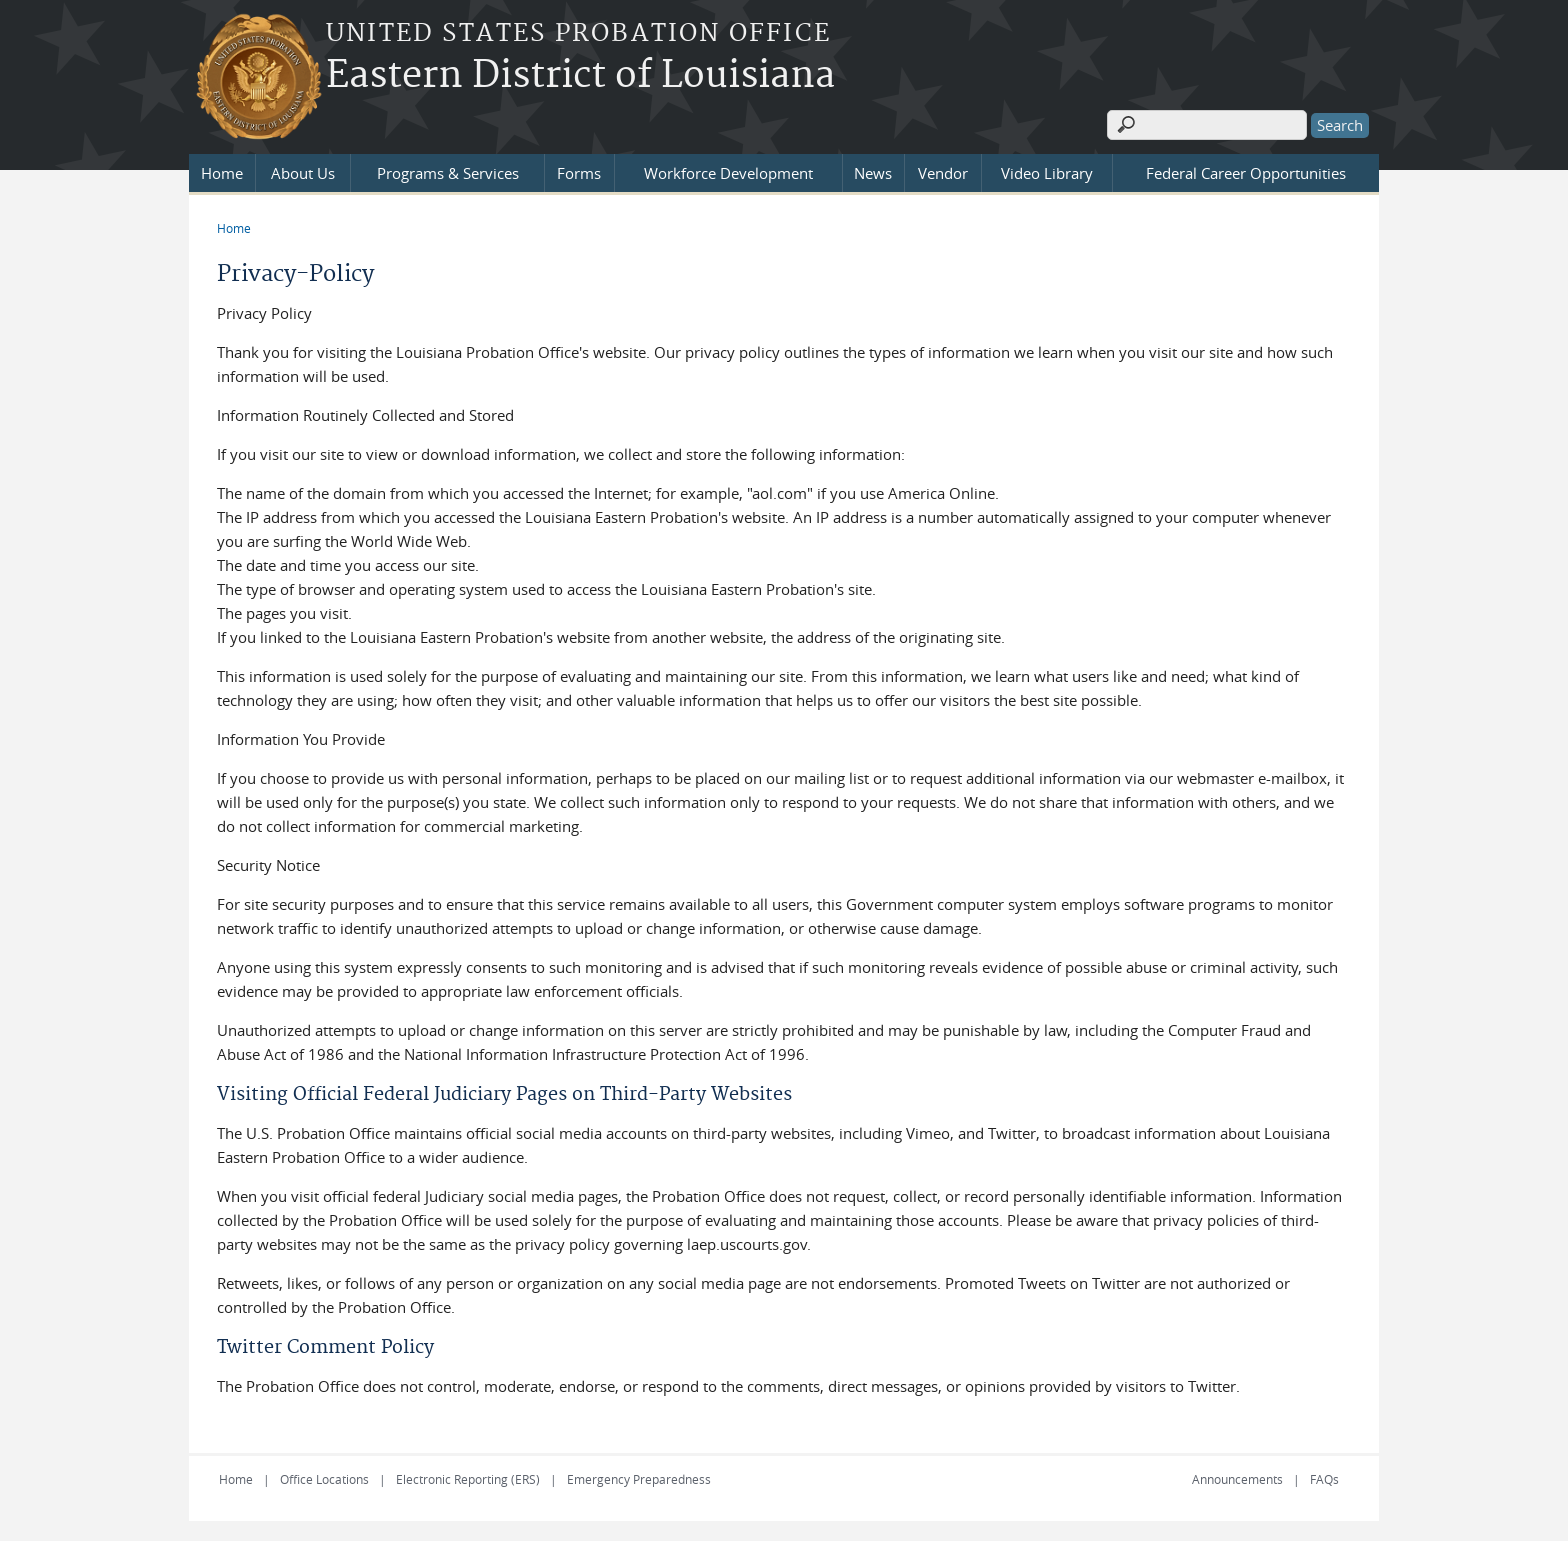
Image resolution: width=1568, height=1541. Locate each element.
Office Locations (324, 1479)
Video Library (1047, 173)
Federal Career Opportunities (1246, 173)
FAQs (1324, 1479)
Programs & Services (448, 173)
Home (222, 173)
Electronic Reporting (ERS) (468, 1479)
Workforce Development (728, 173)
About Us (303, 173)
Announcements (1237, 1479)
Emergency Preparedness (639, 1479)
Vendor (943, 173)
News (873, 173)
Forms (579, 173)
